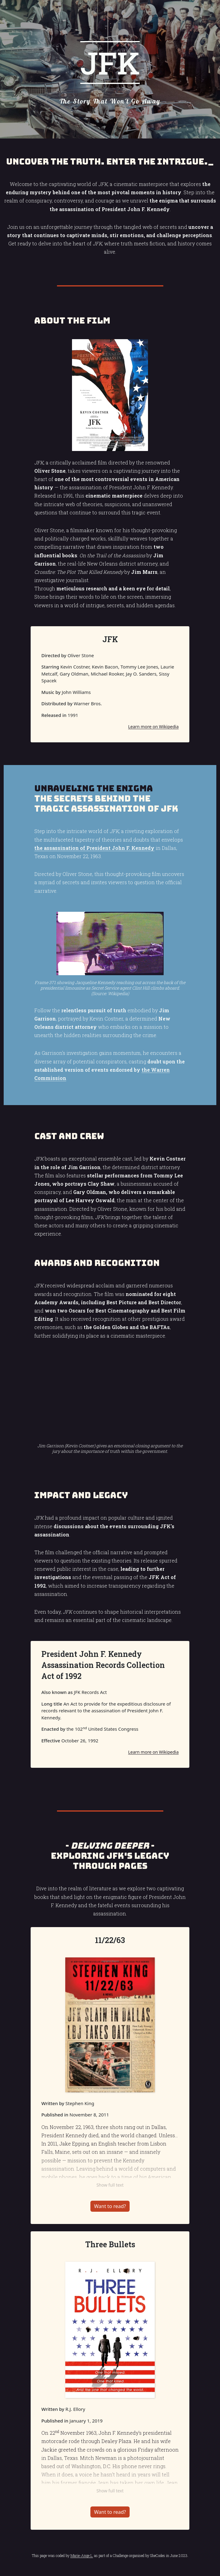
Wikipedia (118, 993)
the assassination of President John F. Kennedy (94, 848)
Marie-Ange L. (81, 2555)
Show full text (110, 2185)
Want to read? (110, 2206)
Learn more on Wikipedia (153, 726)
